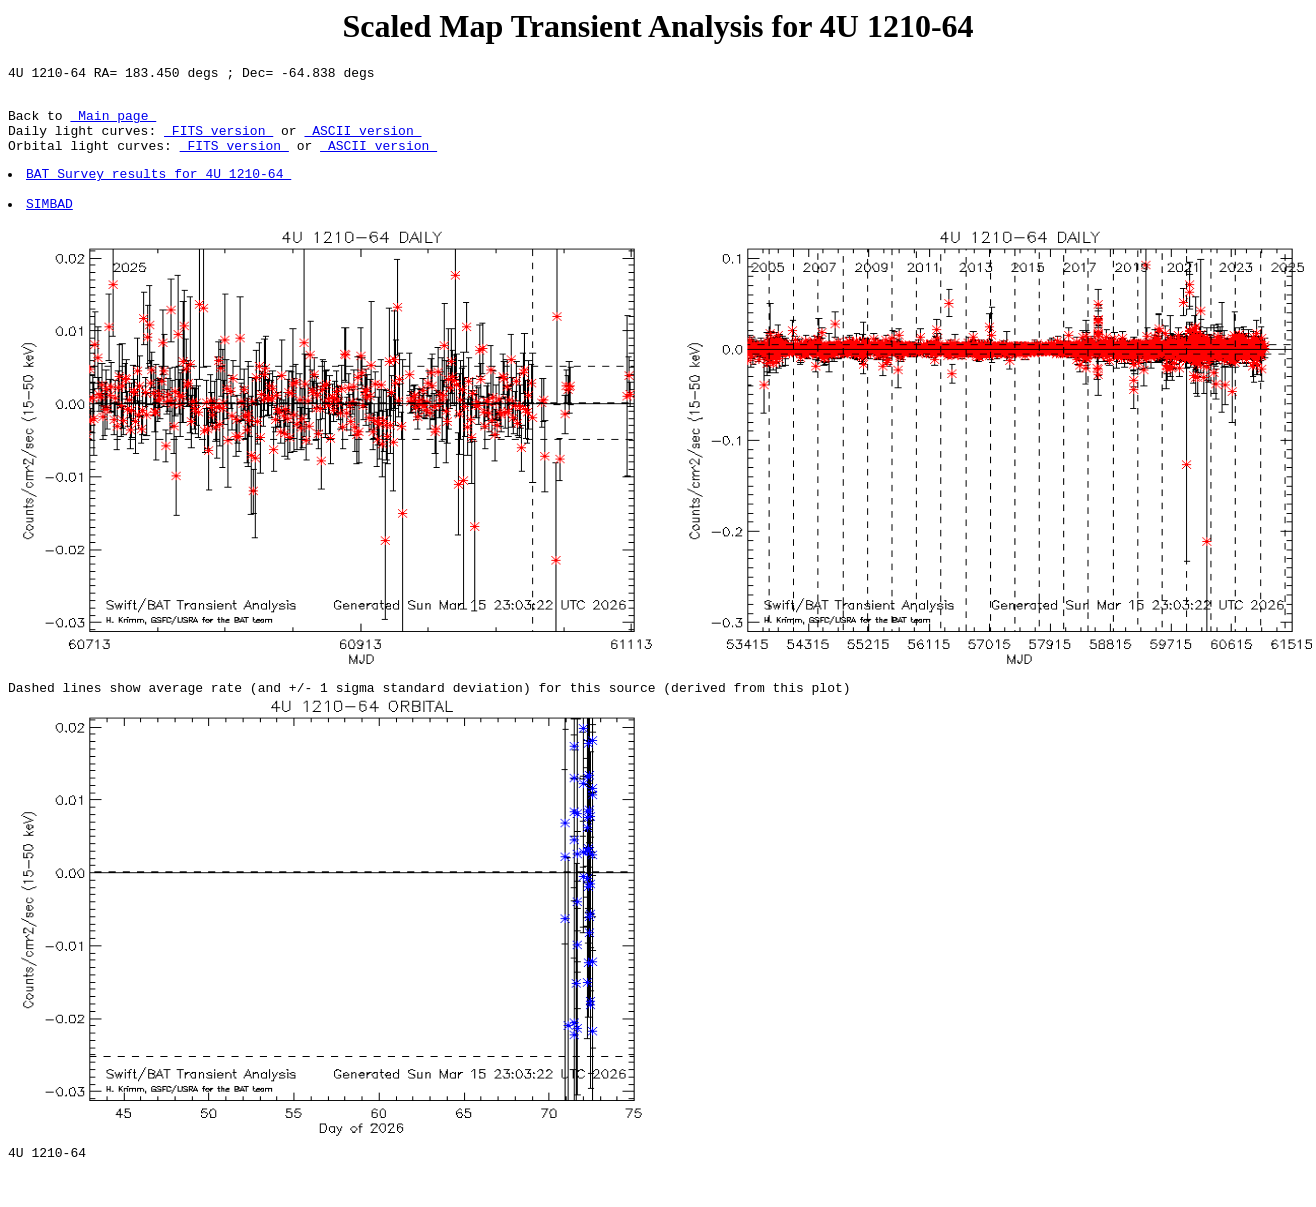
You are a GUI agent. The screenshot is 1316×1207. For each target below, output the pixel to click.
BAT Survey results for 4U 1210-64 (159, 191)
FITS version (218, 142)
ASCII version (362, 142)
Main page (113, 124)
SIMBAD (50, 227)
